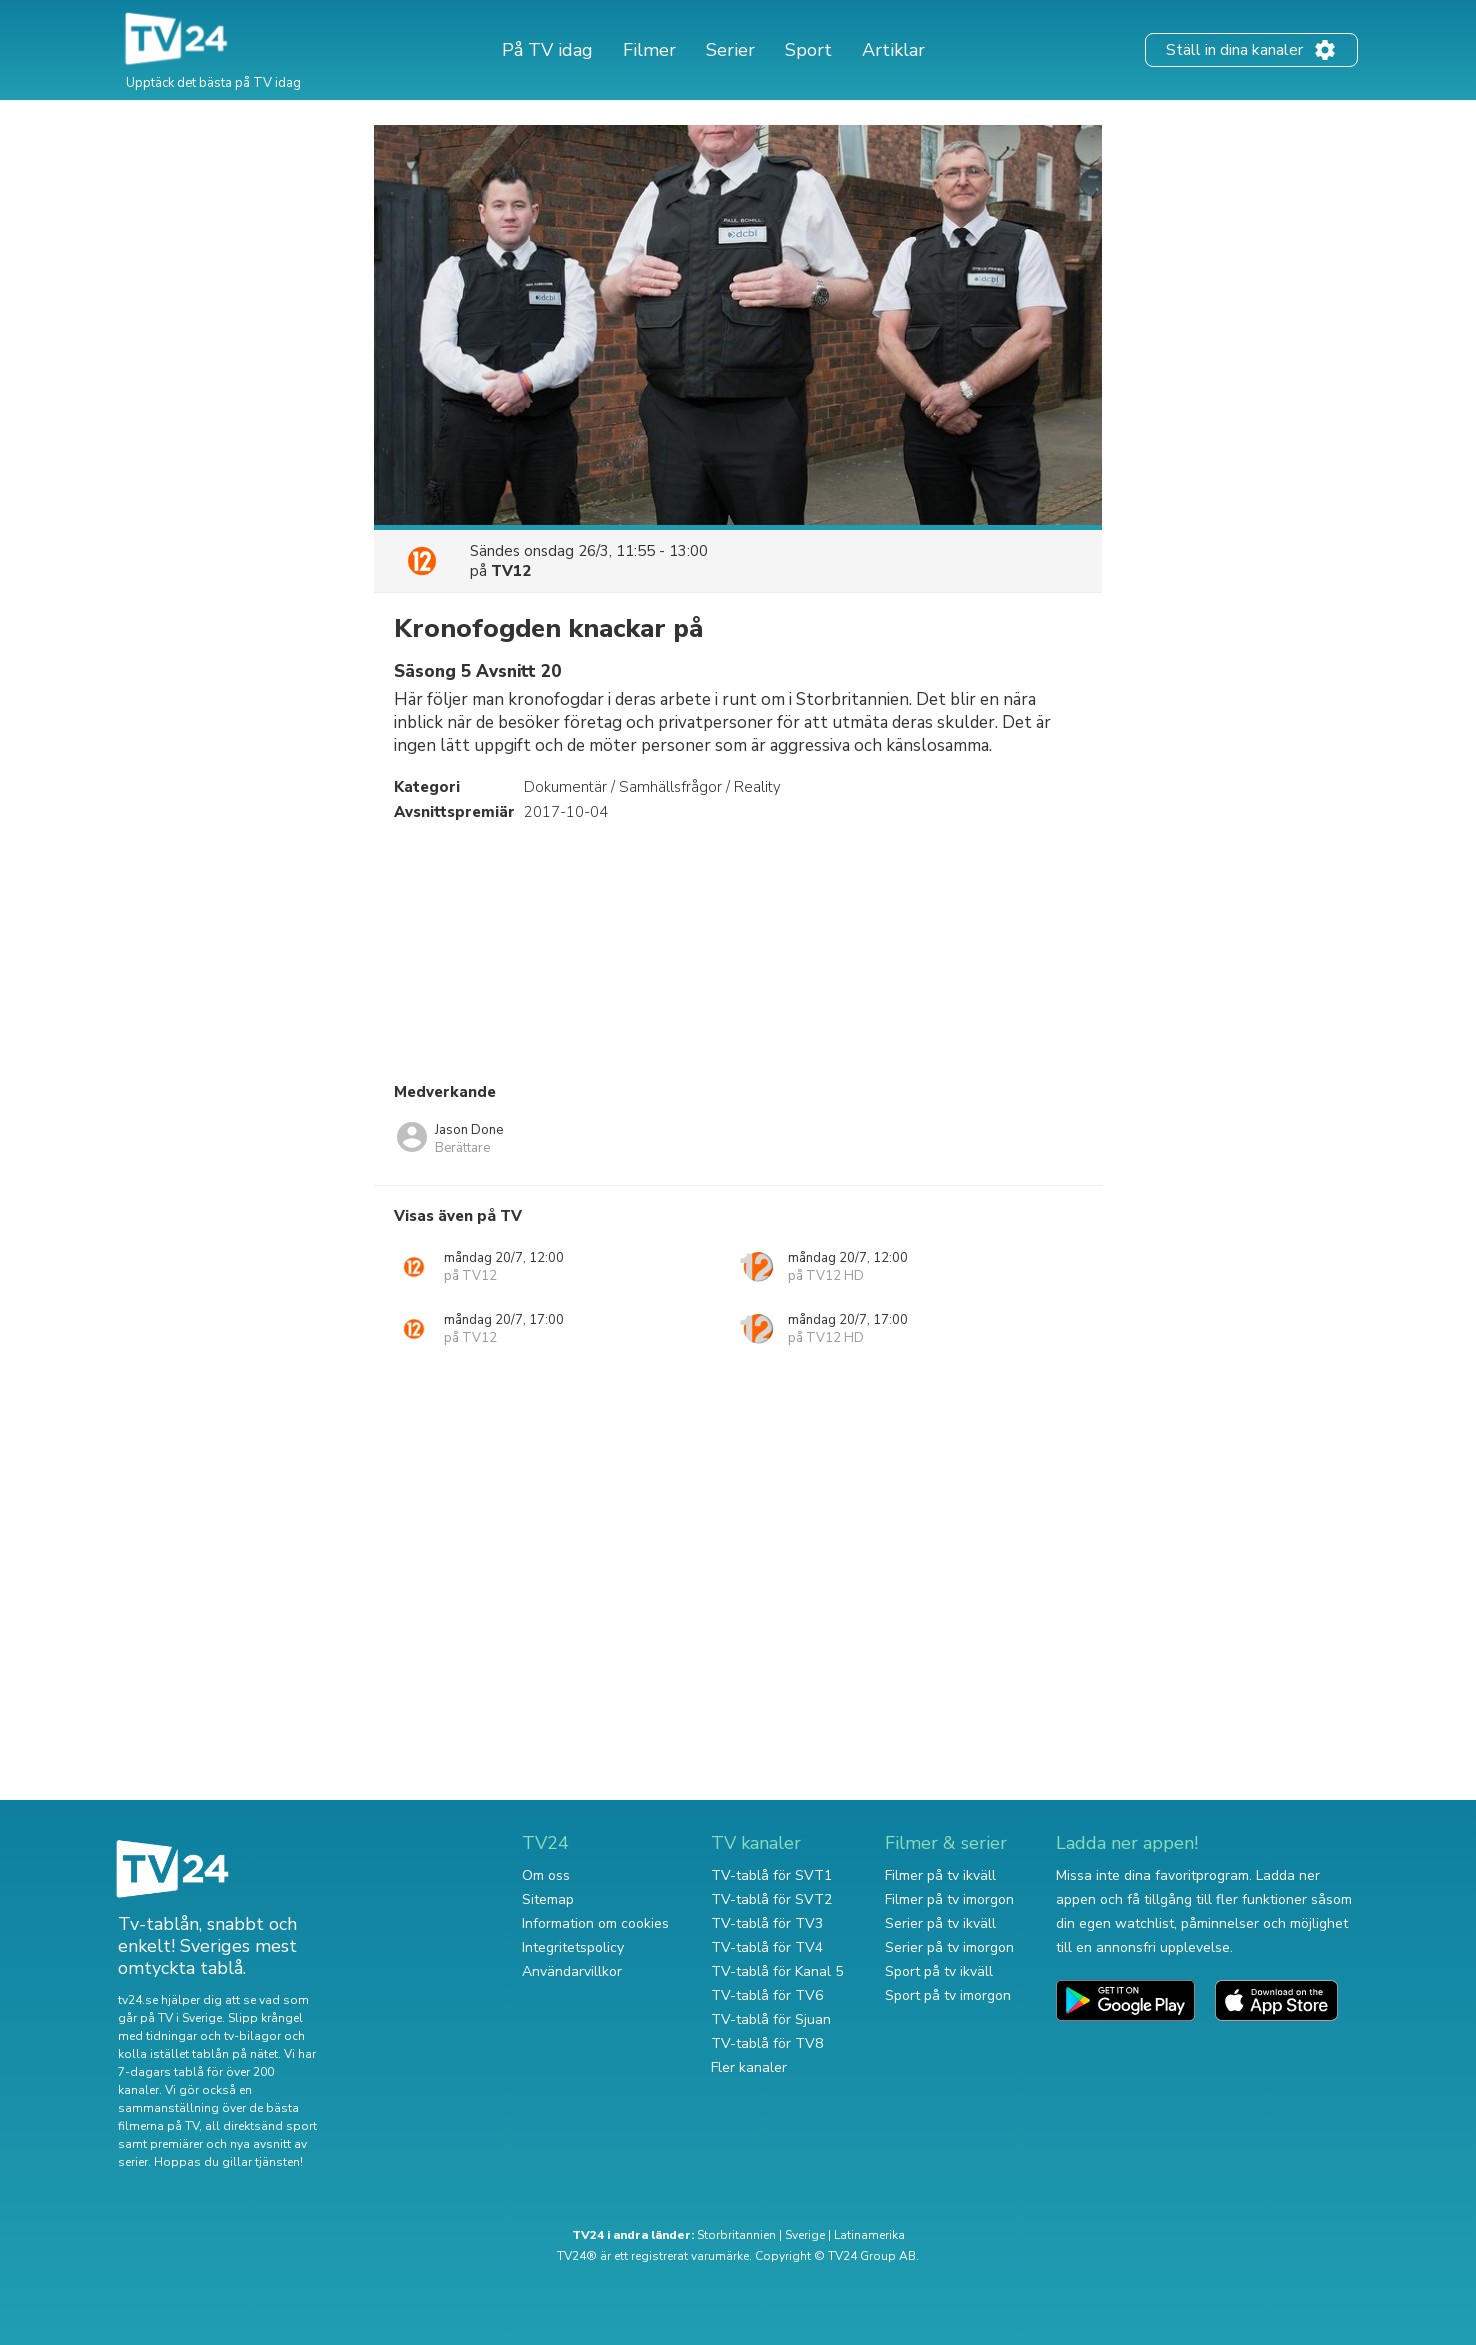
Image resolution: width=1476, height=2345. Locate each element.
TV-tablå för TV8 (767, 2043)
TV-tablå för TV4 (767, 1947)
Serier (730, 50)
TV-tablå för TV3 (767, 1923)
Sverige (805, 2235)
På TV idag (547, 50)
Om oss (546, 1875)
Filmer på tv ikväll (940, 1875)
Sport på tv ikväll (939, 1971)
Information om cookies (595, 1923)
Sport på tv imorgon (948, 1995)
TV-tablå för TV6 (767, 1995)
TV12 (511, 571)
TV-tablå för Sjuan (771, 2019)
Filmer (649, 50)
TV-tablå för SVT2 (771, 1899)
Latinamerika (869, 2235)
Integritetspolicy (573, 1947)
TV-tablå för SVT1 (771, 1875)
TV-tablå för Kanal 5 (777, 1971)
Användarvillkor (572, 1971)
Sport (808, 50)
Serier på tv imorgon (949, 1947)
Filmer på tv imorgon (949, 1899)
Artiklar (893, 50)
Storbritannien (736, 2235)
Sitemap (548, 1899)
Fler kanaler (749, 2067)
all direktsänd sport (261, 2126)
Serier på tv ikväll (940, 1923)
